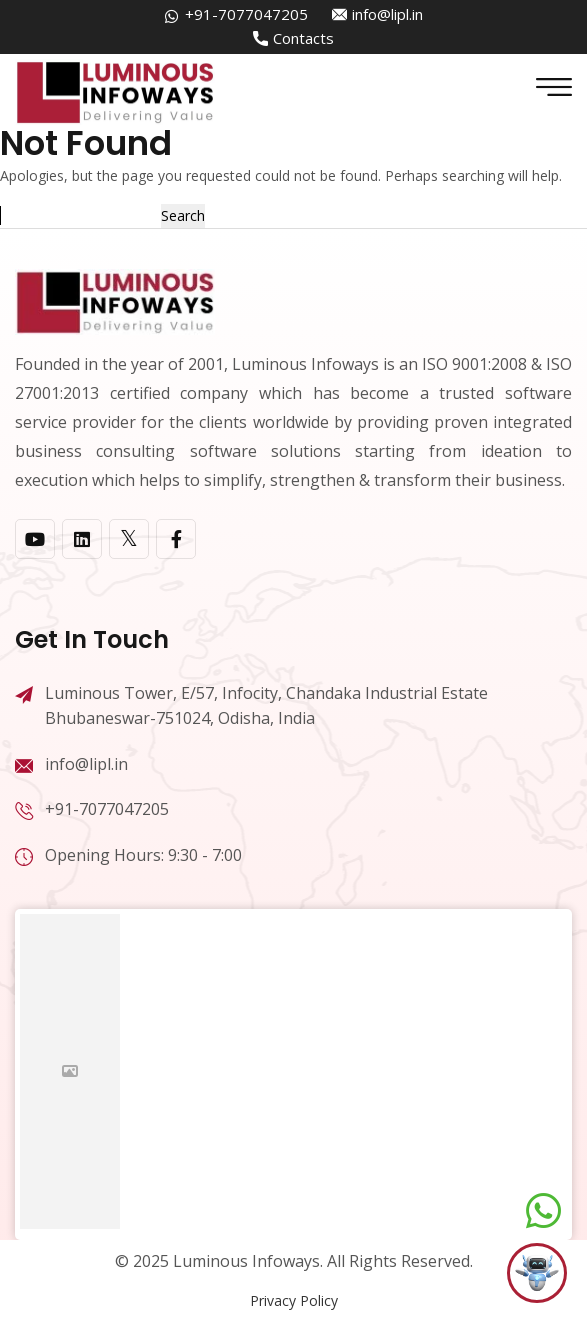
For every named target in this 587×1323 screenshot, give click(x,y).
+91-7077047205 (246, 14)
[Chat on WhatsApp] (543, 1211)
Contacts (303, 38)
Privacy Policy (294, 1300)
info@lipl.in (387, 14)
